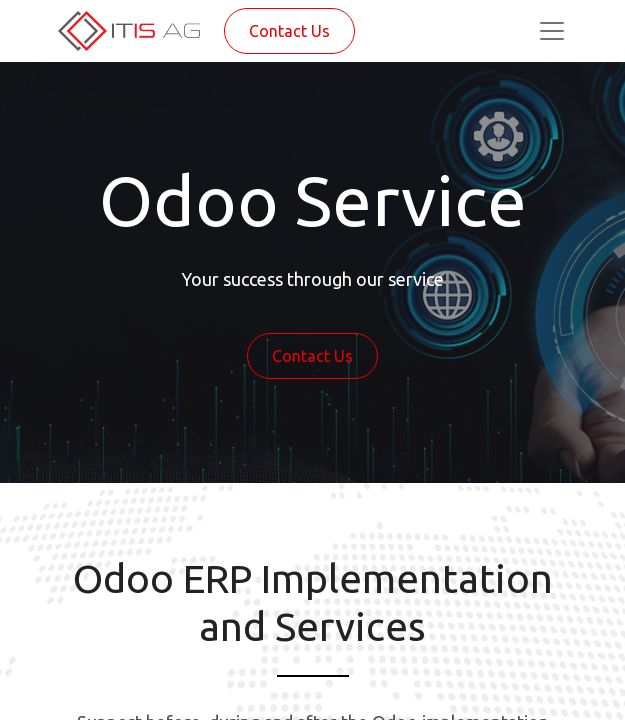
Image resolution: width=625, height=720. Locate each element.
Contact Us (289, 31)
